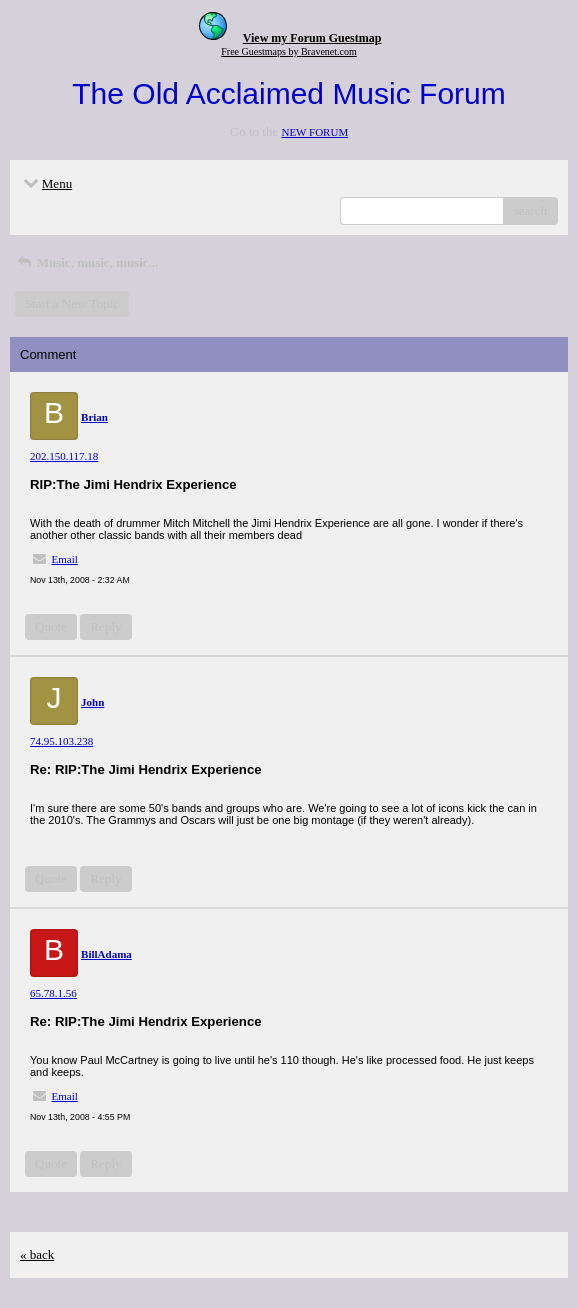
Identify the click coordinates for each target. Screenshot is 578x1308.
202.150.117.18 (64, 456)
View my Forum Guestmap (312, 38)
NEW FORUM (314, 132)
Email (65, 559)
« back (37, 1254)
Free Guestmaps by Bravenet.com (289, 51)
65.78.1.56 (53, 993)
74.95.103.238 (61, 741)
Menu (46, 183)
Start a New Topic (72, 303)
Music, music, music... (86, 262)
